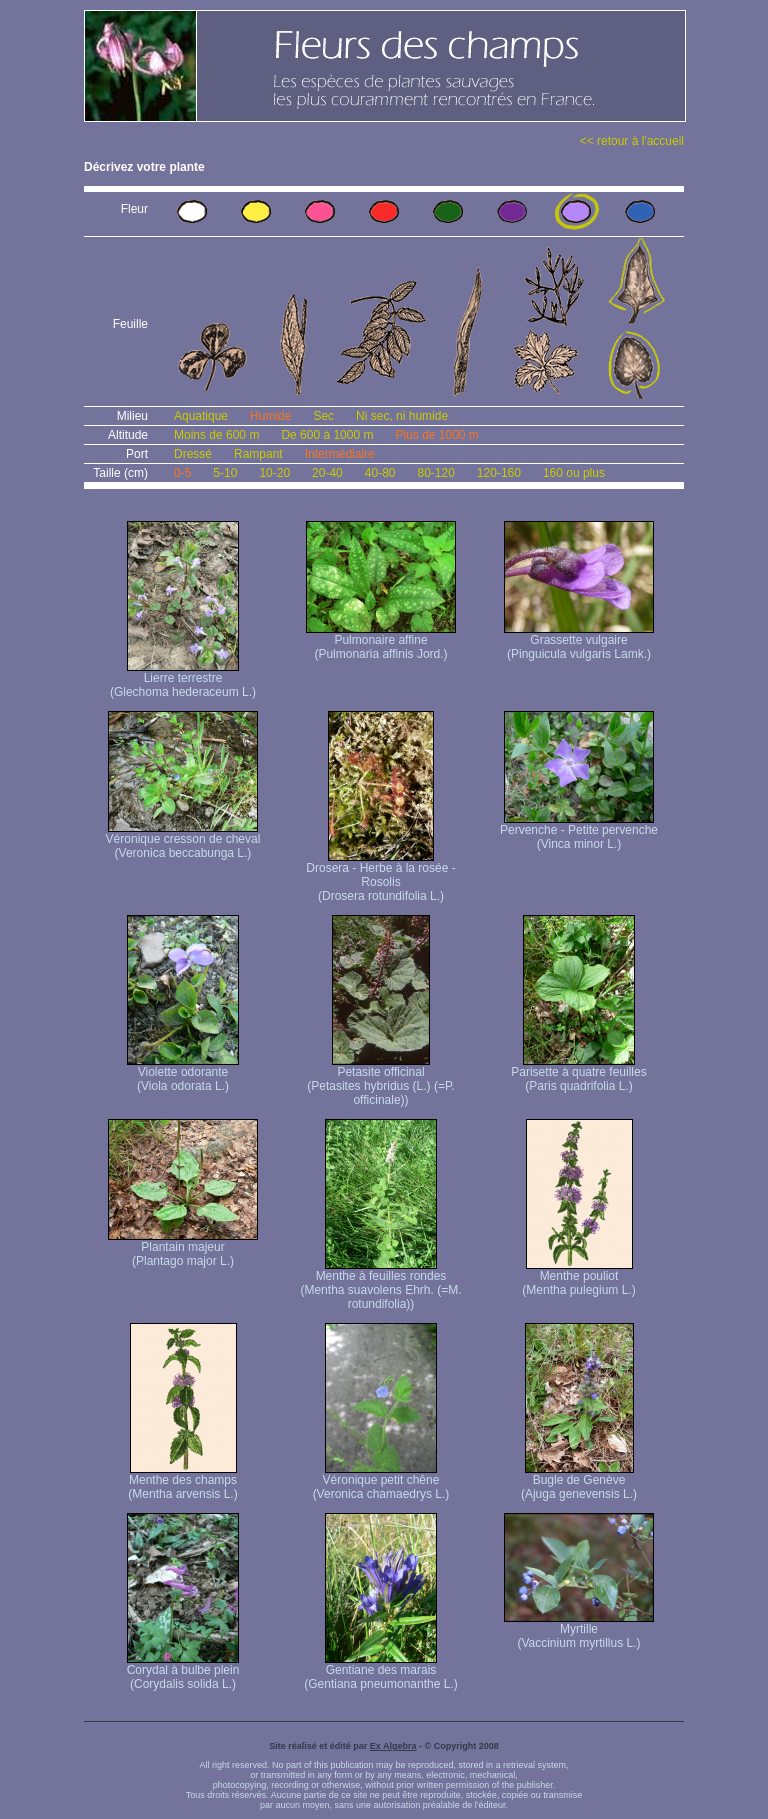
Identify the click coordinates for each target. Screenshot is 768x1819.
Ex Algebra (393, 1746)
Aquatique (201, 416)
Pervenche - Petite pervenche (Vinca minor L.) (579, 831)
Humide (270, 416)
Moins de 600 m (216, 435)
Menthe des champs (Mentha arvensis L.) (182, 1481)
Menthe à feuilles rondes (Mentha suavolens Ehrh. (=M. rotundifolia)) (380, 1284)
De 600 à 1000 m (327, 435)
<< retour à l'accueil (632, 141)
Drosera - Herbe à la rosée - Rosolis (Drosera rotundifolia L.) (380, 876)
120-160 (499, 473)
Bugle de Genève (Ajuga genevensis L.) (579, 1481)
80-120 (435, 473)
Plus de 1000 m (436, 435)
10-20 (274, 473)
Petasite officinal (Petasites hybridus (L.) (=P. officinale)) (381, 1080)
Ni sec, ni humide (402, 416)
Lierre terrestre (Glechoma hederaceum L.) (183, 679)
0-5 (182, 473)
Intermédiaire (340, 454)
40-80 (380, 473)
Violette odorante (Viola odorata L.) (183, 1073)
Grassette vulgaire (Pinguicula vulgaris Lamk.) (579, 641)
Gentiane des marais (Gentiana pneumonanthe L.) (380, 1671)
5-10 (225, 473)
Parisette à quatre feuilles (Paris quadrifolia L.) (578, 1073)
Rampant (258, 454)
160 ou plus (574, 473)
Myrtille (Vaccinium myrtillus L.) (579, 1630)
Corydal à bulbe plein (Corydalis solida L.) (183, 1671)
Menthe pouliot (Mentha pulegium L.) (578, 1277)
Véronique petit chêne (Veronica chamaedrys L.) (381, 1481)
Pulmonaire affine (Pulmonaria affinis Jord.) (381, 641)
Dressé (193, 454)
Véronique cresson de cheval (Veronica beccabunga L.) (183, 840)
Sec (323, 416)
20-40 (327, 473)
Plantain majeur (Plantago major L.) (183, 1248)
